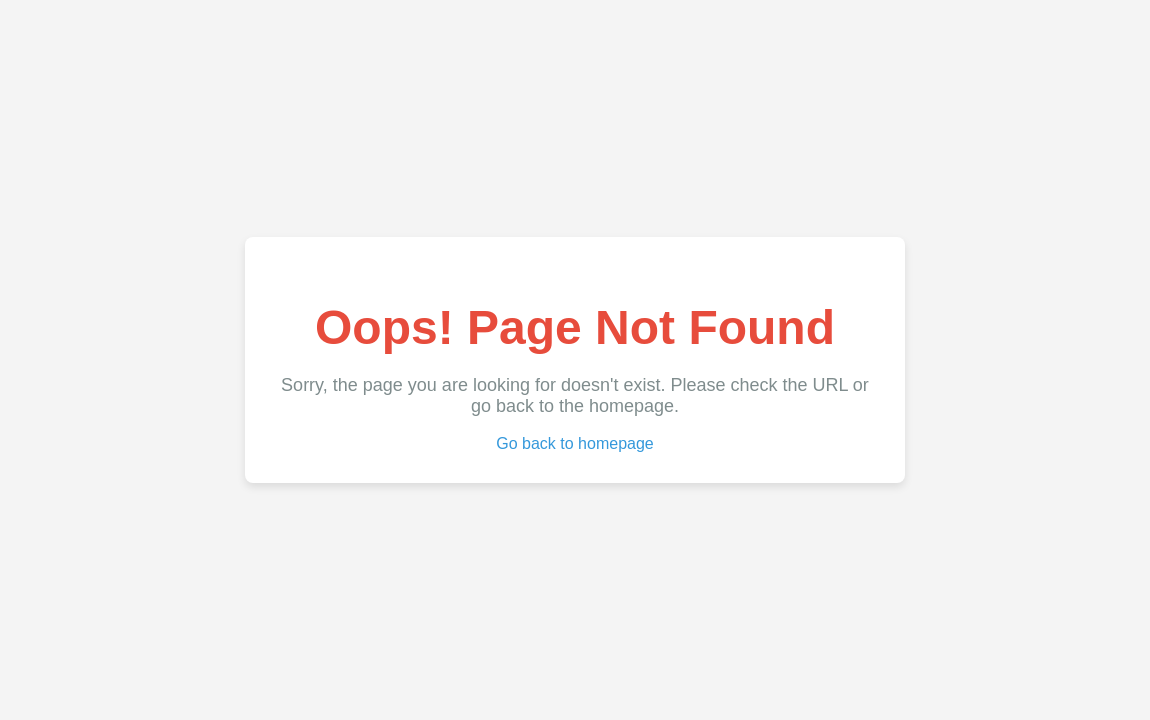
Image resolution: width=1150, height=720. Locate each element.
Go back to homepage (574, 443)
